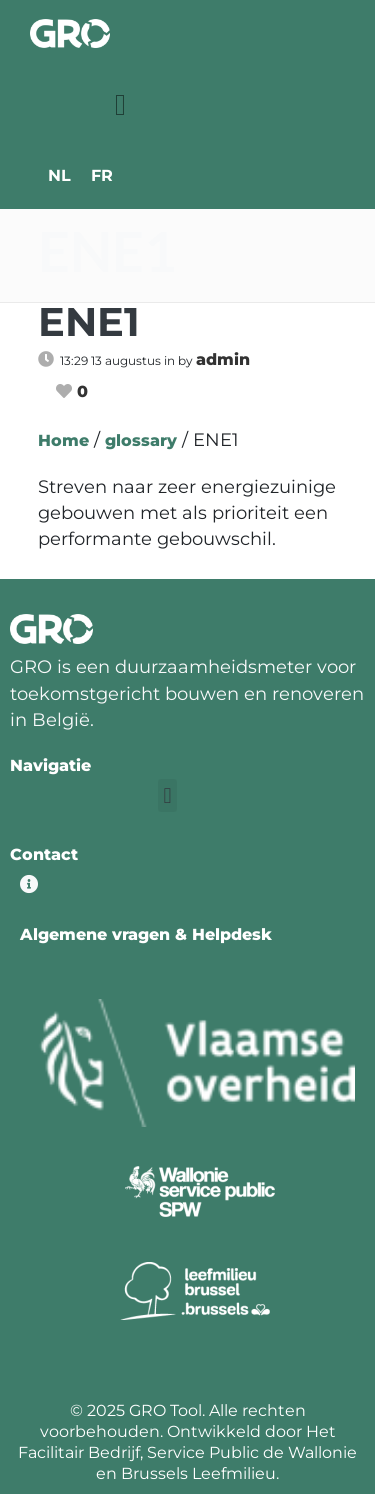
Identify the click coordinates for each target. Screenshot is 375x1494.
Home (63, 440)
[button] (121, 104)
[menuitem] (59, 175)
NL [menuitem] (59, 175)
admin (223, 359)
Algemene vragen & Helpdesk (146, 934)
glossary (141, 440)
